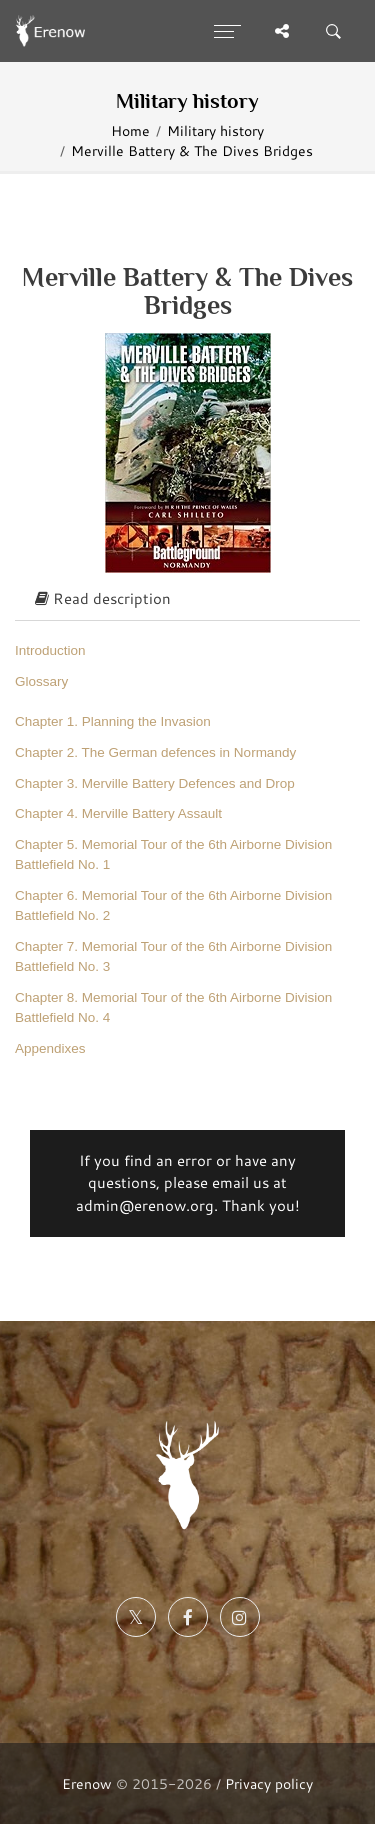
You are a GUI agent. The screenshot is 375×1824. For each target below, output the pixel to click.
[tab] (187, 600)
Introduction (50, 650)
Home (130, 130)
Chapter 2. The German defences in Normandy (155, 752)
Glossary (41, 681)
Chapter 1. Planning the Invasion (113, 721)
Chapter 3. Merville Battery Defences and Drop (155, 783)
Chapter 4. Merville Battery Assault (118, 813)
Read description (103, 598)
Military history (215, 130)
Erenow (87, 1783)
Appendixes (50, 1048)
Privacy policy (269, 1783)
